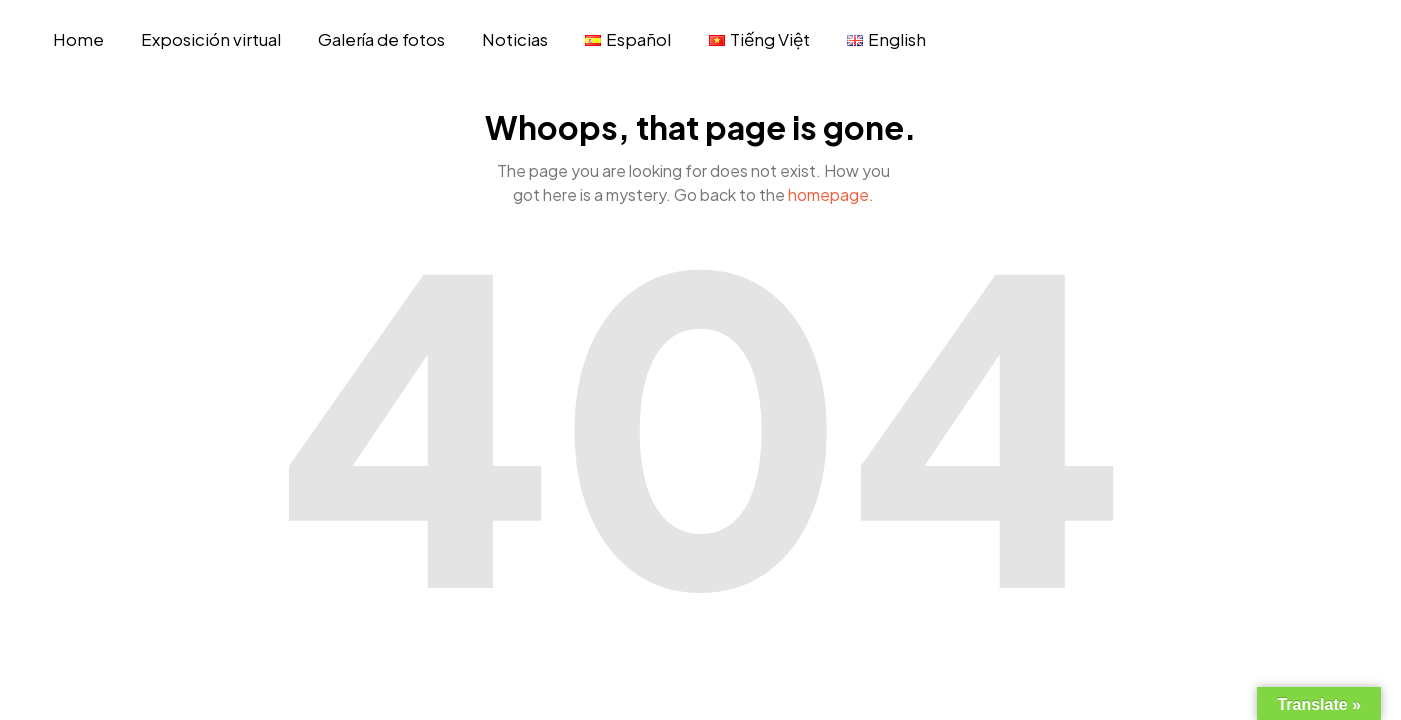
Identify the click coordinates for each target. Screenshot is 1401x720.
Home (78, 39)
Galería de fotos (381, 39)
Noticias (515, 39)
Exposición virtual (211, 39)
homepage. (831, 194)
